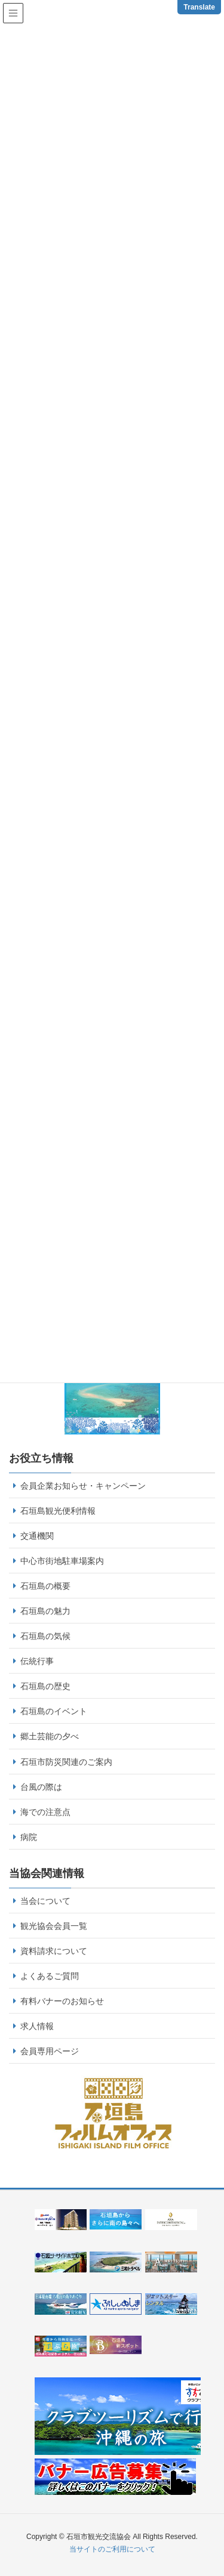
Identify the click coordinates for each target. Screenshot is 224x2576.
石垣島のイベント (53, 1711)
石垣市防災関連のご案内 (66, 1762)
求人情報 (37, 2026)
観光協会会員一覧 (53, 1926)
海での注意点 (45, 1812)
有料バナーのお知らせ (62, 2001)
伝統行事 (37, 1661)
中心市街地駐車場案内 (62, 1561)
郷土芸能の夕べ (49, 1736)
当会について (45, 1901)
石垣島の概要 (45, 1586)
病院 (28, 1837)
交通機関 (37, 1536)
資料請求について (53, 1951)
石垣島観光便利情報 (58, 1511)
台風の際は (41, 1787)
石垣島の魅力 (45, 1611)
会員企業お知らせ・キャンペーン (83, 1485)
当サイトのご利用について (112, 2549)
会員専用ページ (49, 2051)
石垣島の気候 (45, 1636)
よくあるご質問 (49, 1976)
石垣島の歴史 (45, 1686)
